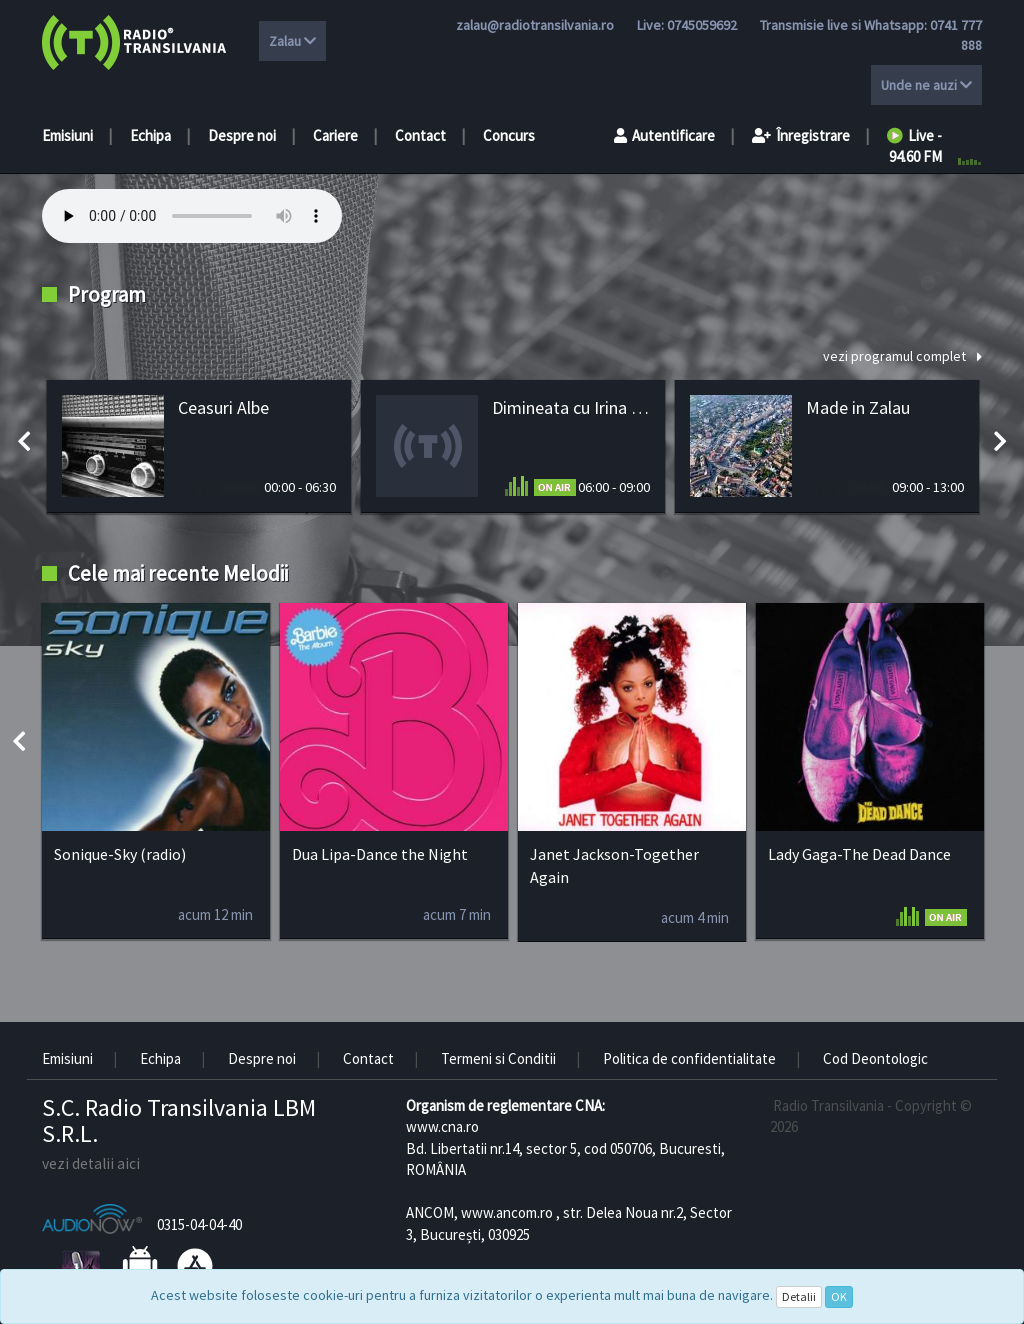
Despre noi (242, 135)
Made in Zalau (858, 407)
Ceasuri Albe (223, 407)
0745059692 (702, 25)
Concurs (509, 135)
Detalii (799, 1296)
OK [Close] (839, 1296)
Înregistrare (801, 135)
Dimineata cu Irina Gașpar (571, 407)
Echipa (150, 135)
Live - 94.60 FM (914, 146)
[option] (199, 446)
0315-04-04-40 (199, 1224)
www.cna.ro (442, 1126)
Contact (420, 135)
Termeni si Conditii (498, 1058)
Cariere (335, 135)
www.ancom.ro (507, 1212)
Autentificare (664, 135)
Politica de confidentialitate (689, 1058)
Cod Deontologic (875, 1058)
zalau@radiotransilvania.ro (535, 25)
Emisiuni (67, 135)
